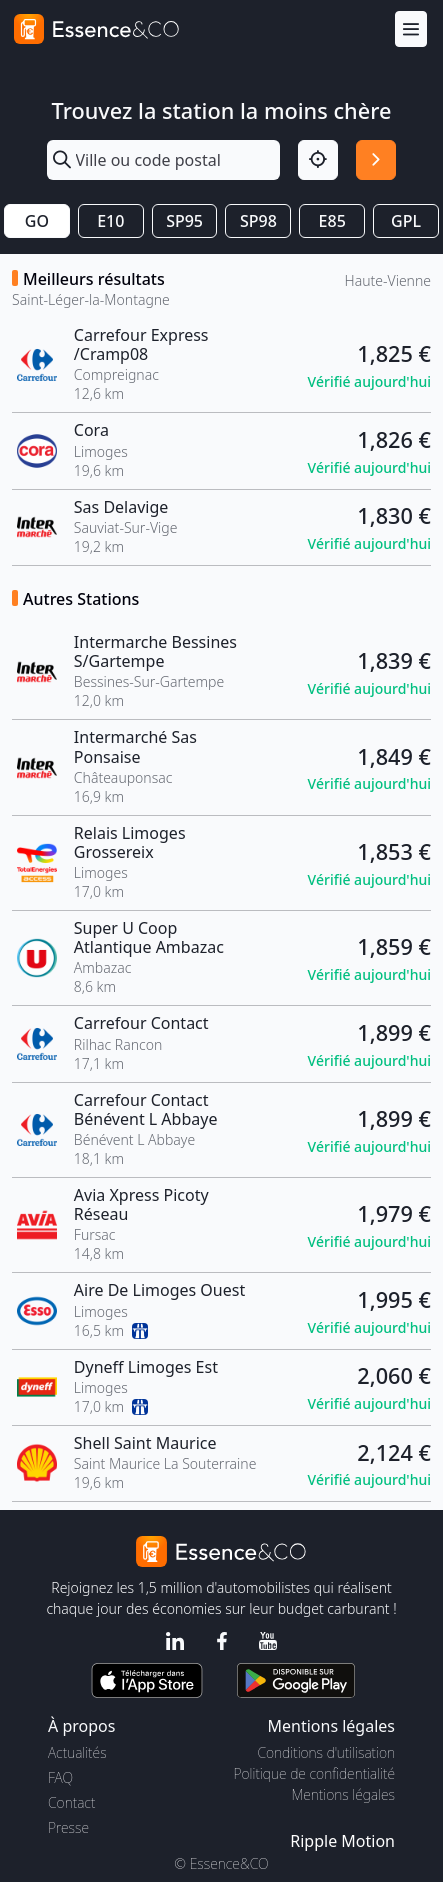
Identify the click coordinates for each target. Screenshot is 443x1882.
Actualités (77, 1752)
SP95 (184, 221)
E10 (110, 221)
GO (37, 221)
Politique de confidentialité (314, 1773)
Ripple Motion (342, 1841)
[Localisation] (318, 160)
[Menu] (411, 29)
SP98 (258, 221)
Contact (71, 1802)
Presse (68, 1827)
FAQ (60, 1777)
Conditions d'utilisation (326, 1752)
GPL (406, 221)
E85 (332, 221)
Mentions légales (343, 1794)
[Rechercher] (376, 160)
